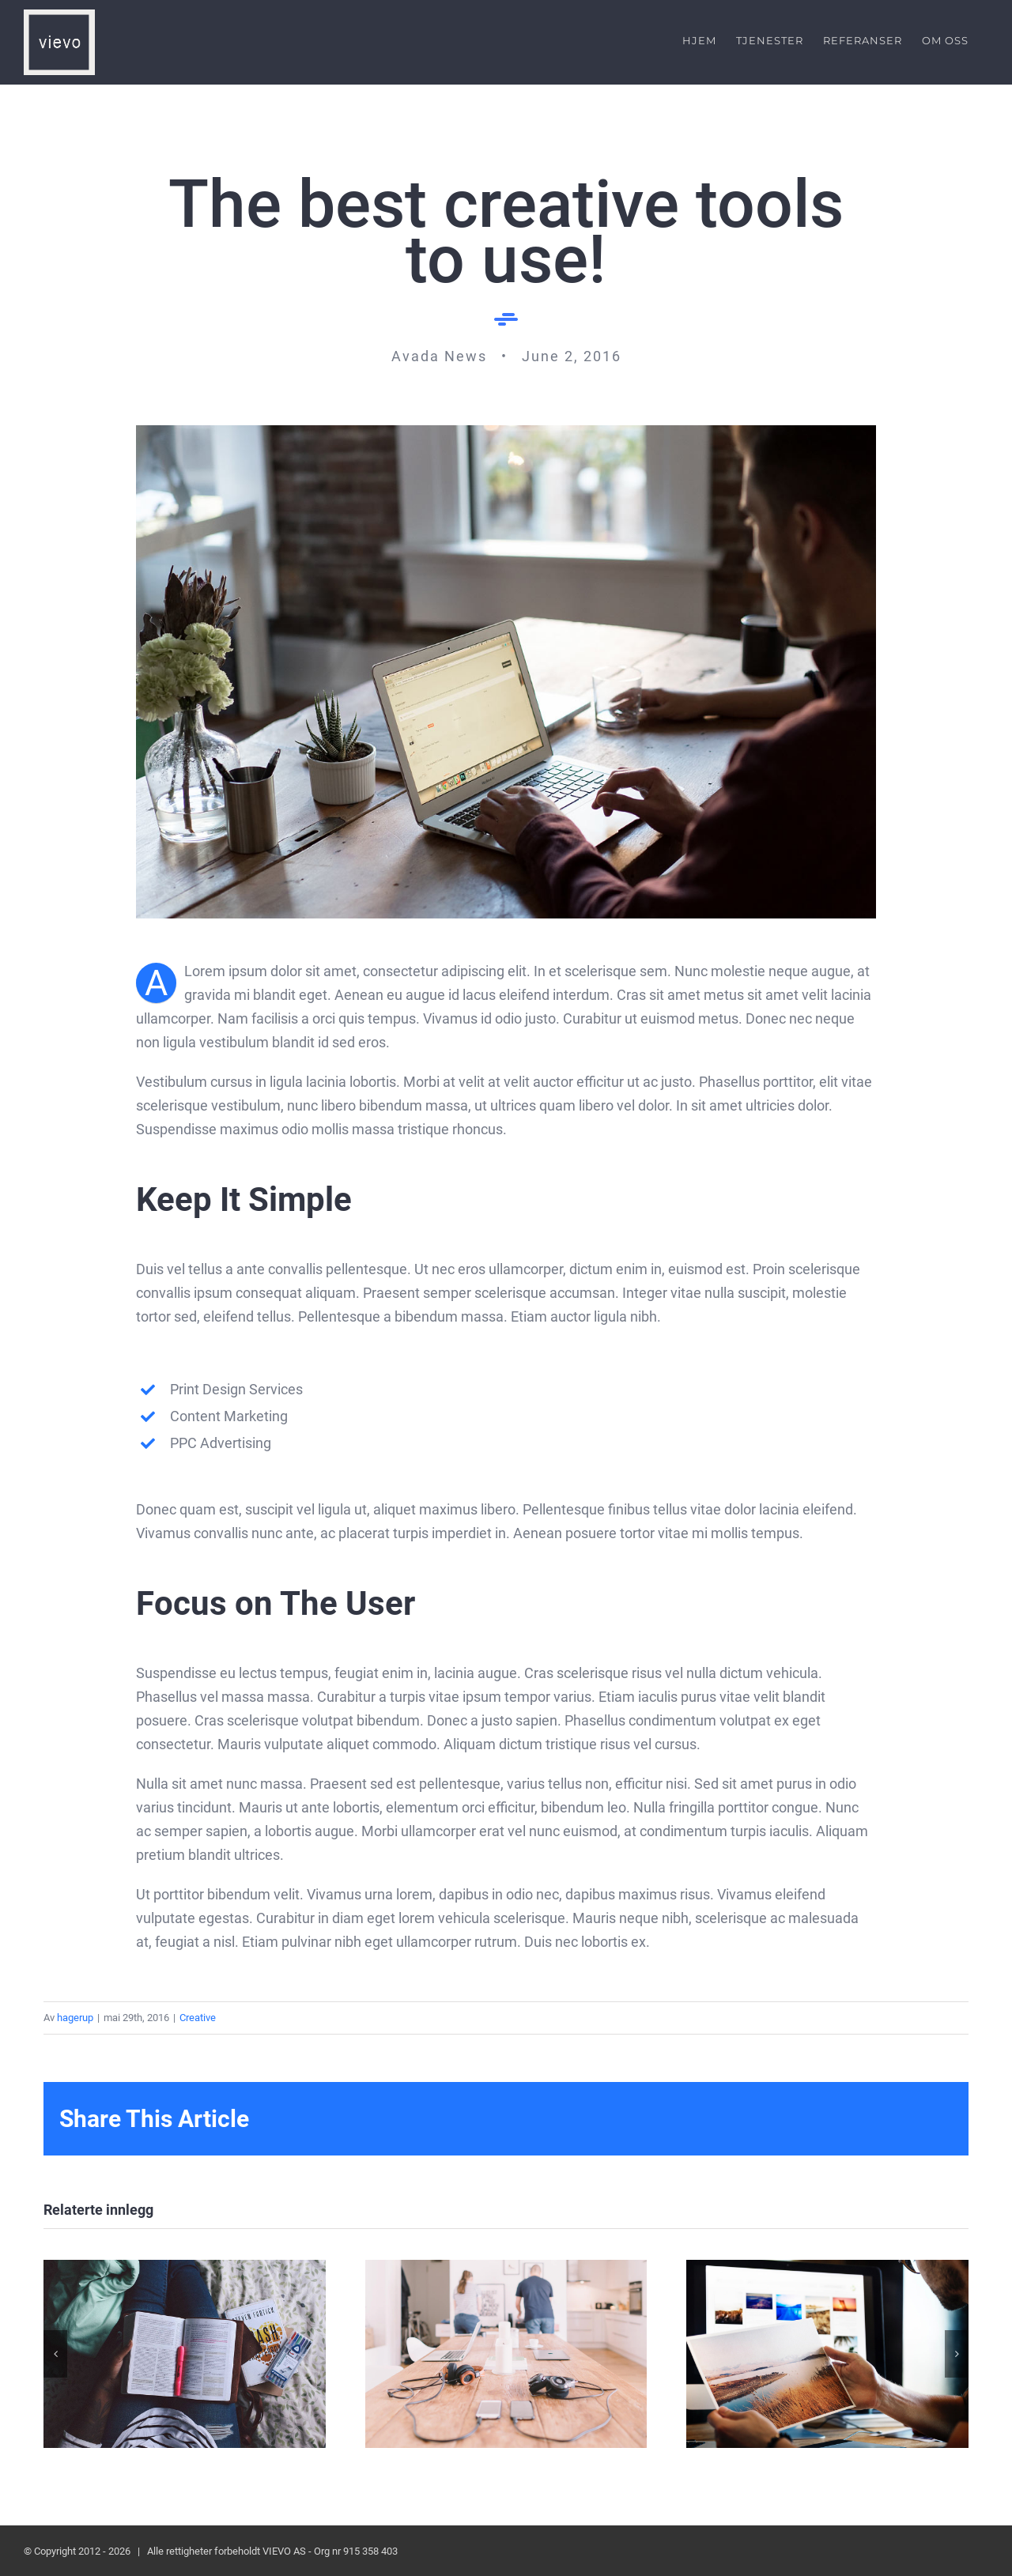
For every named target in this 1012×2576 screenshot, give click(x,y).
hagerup (75, 2017)
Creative (197, 2017)
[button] (55, 2353)
